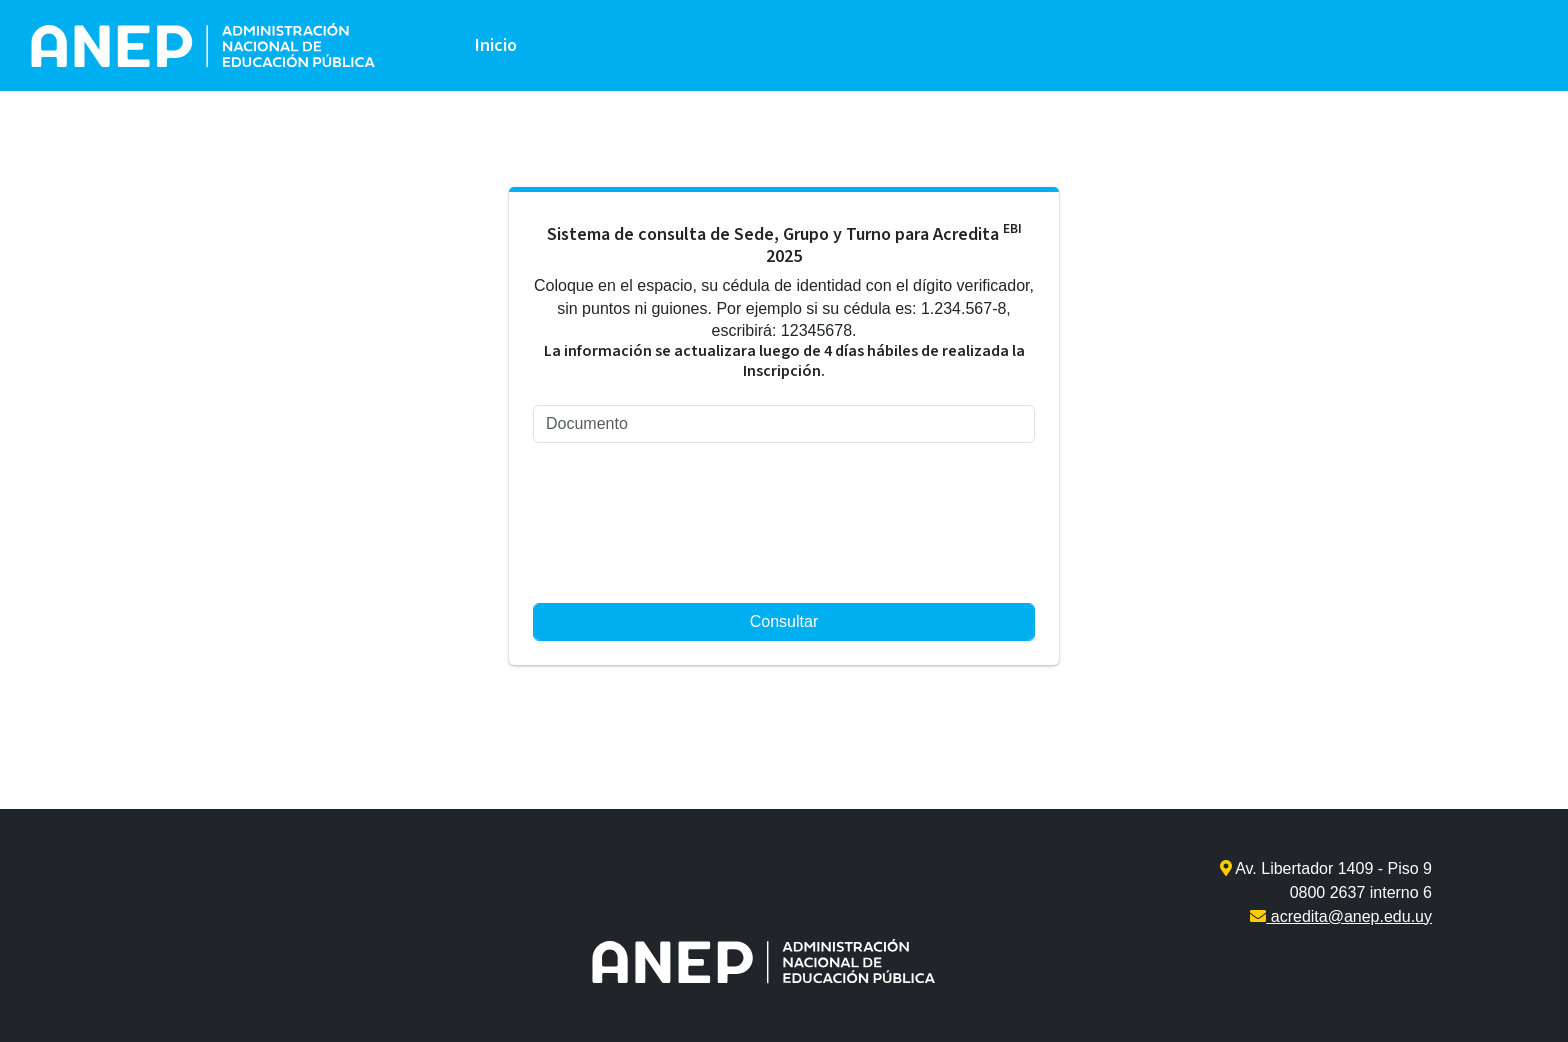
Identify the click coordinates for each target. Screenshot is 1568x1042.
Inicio (496, 45)
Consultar (784, 621)
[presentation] (615, 531)
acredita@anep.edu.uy (1341, 916)
